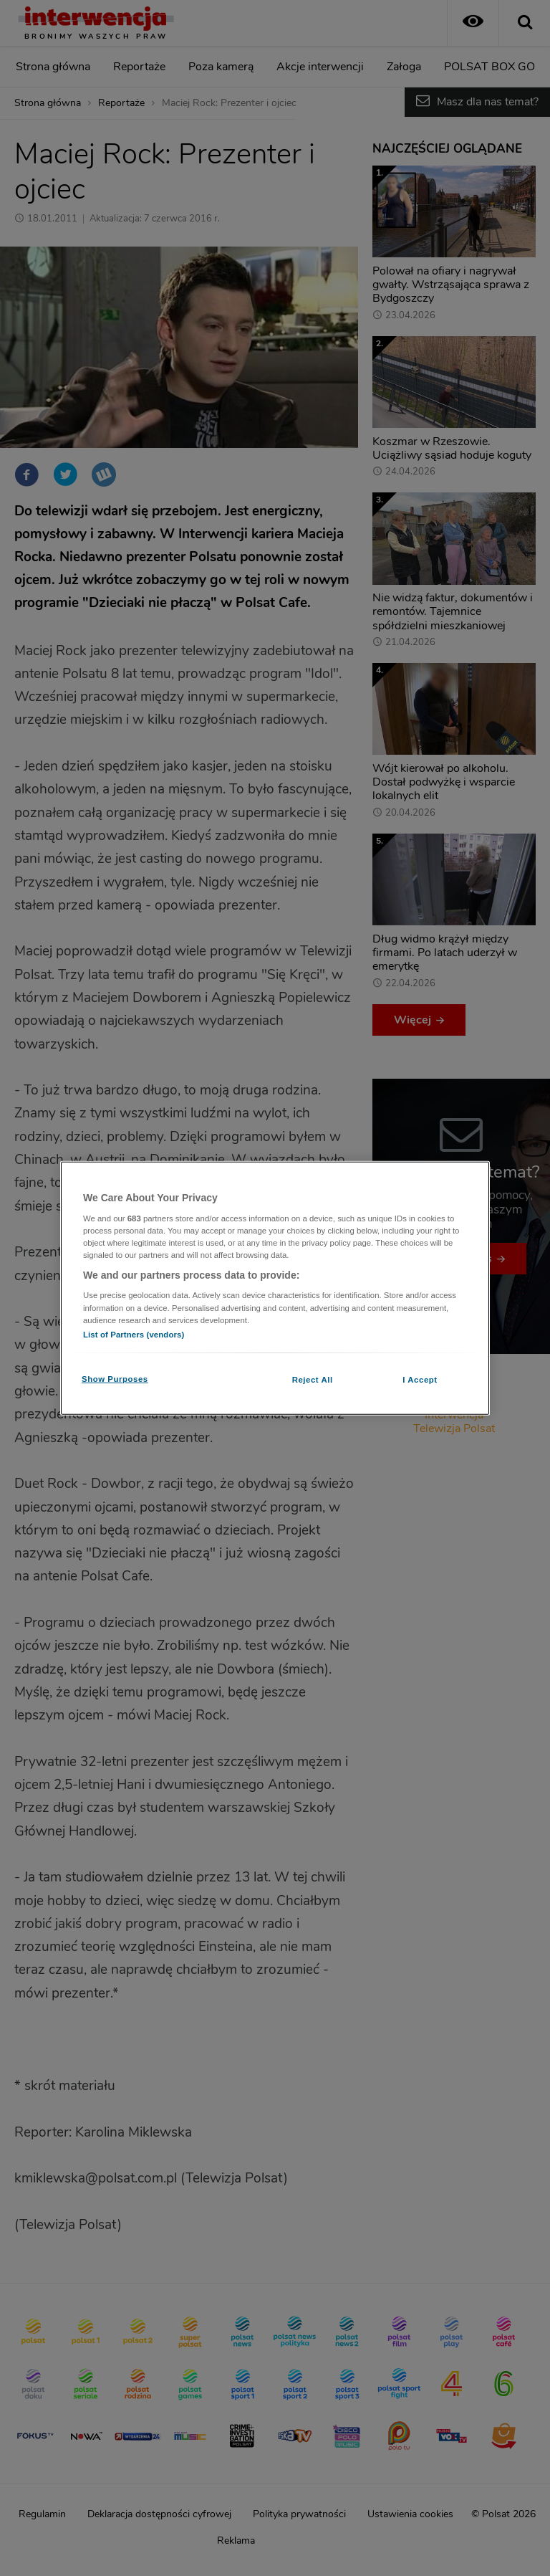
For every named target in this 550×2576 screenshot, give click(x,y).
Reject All (312, 1379)
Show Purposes (115, 1378)
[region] (275, 1288)
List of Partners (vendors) (133, 1334)
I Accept (419, 1379)
